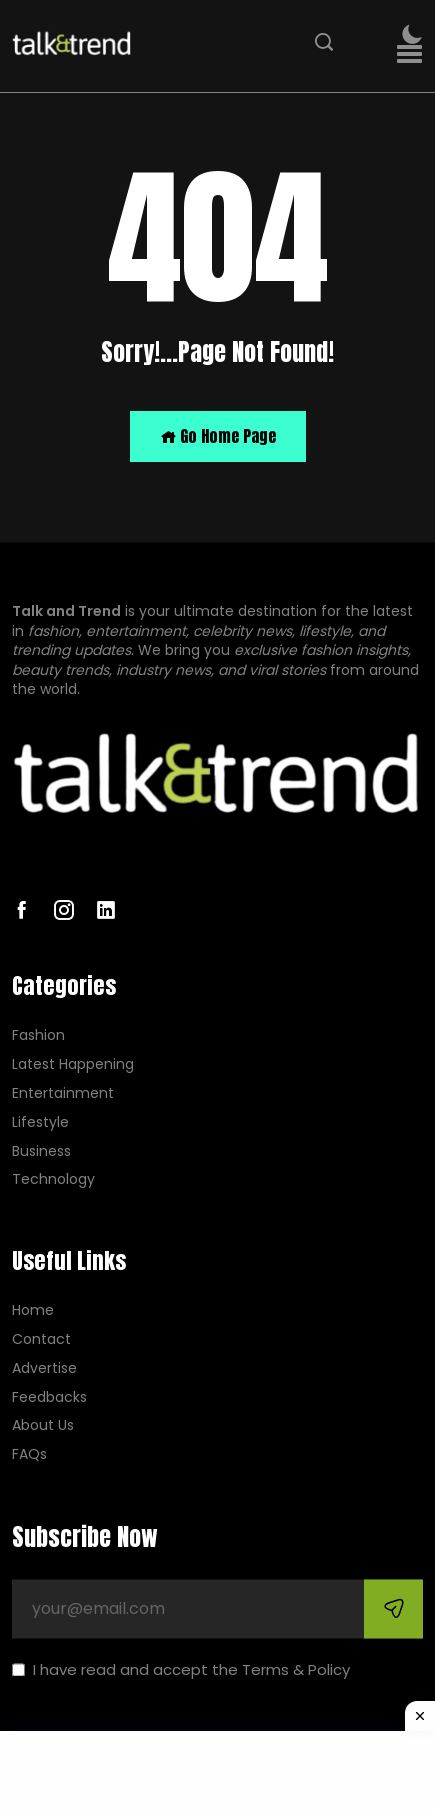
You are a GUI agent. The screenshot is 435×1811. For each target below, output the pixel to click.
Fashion (38, 1036)
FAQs (29, 1455)
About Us (43, 1426)
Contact (41, 1339)
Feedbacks (49, 1397)
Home (33, 1311)
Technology (53, 1180)
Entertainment (63, 1093)
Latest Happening (73, 1065)
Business (41, 1151)
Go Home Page (218, 436)
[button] (409, 54)
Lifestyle (40, 1122)
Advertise (44, 1368)
